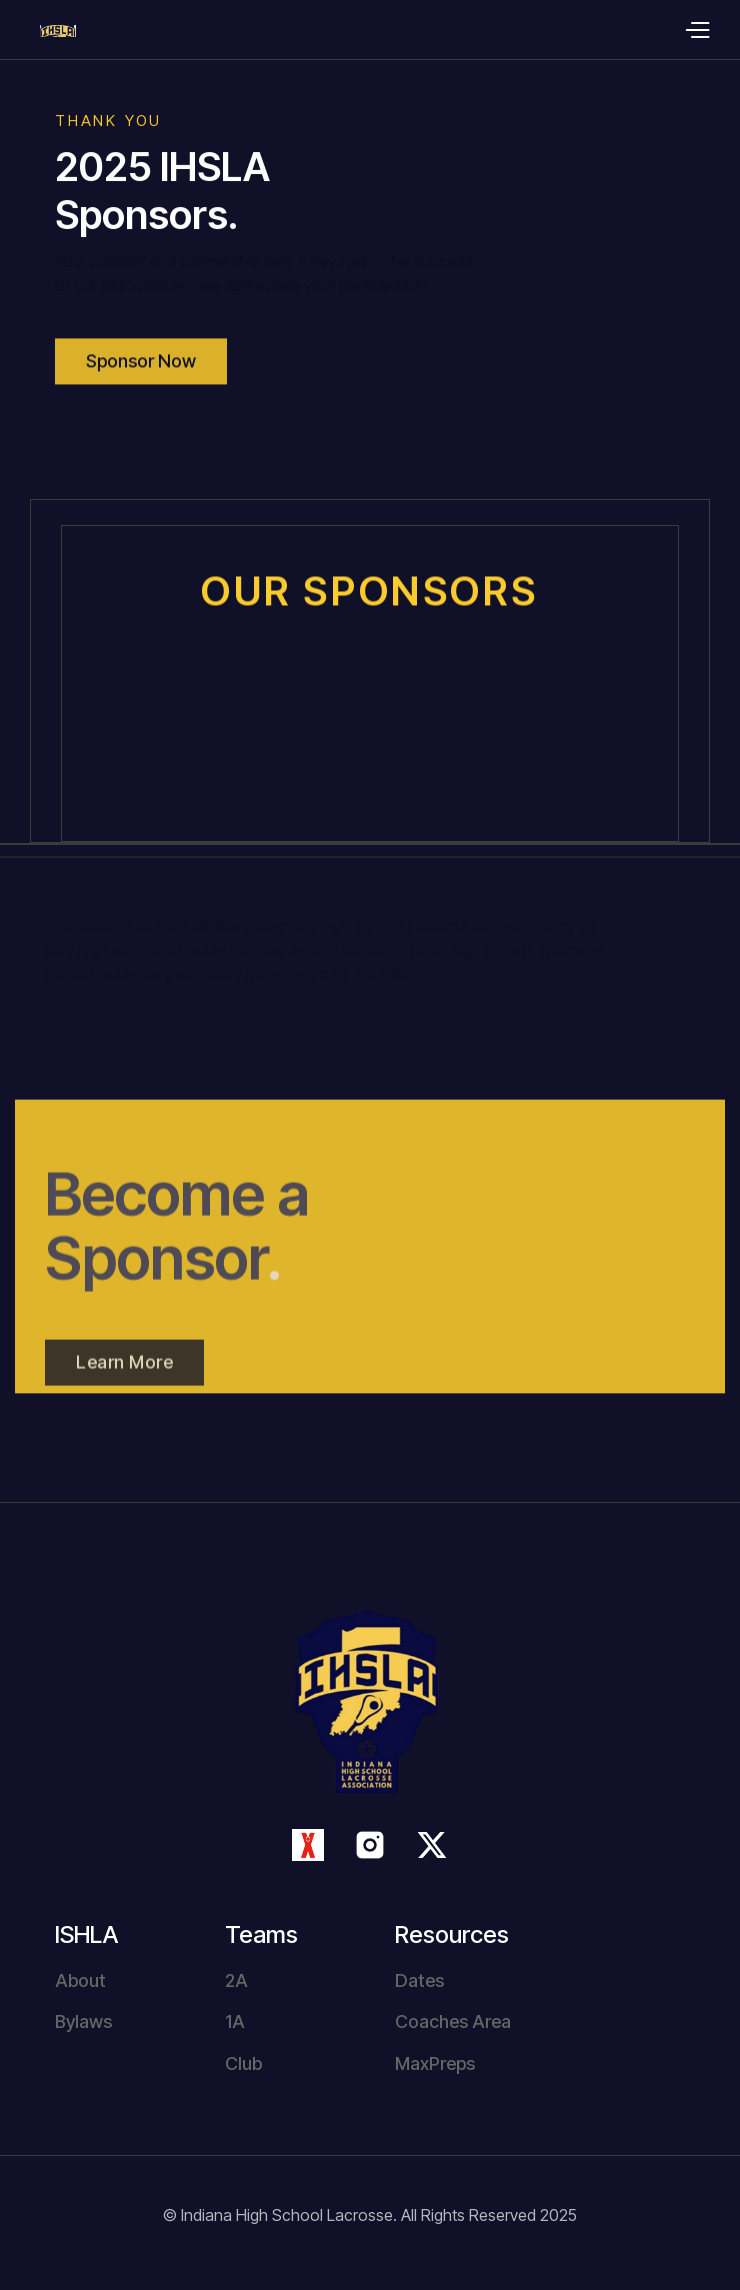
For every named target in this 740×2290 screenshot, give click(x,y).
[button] (696, 30)
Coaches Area (453, 2021)
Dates (419, 1980)
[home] (38, 30)
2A (236, 1980)
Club (243, 2063)
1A (235, 2021)
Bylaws (83, 2021)
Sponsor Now (141, 378)
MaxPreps (435, 2063)
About (80, 1980)
